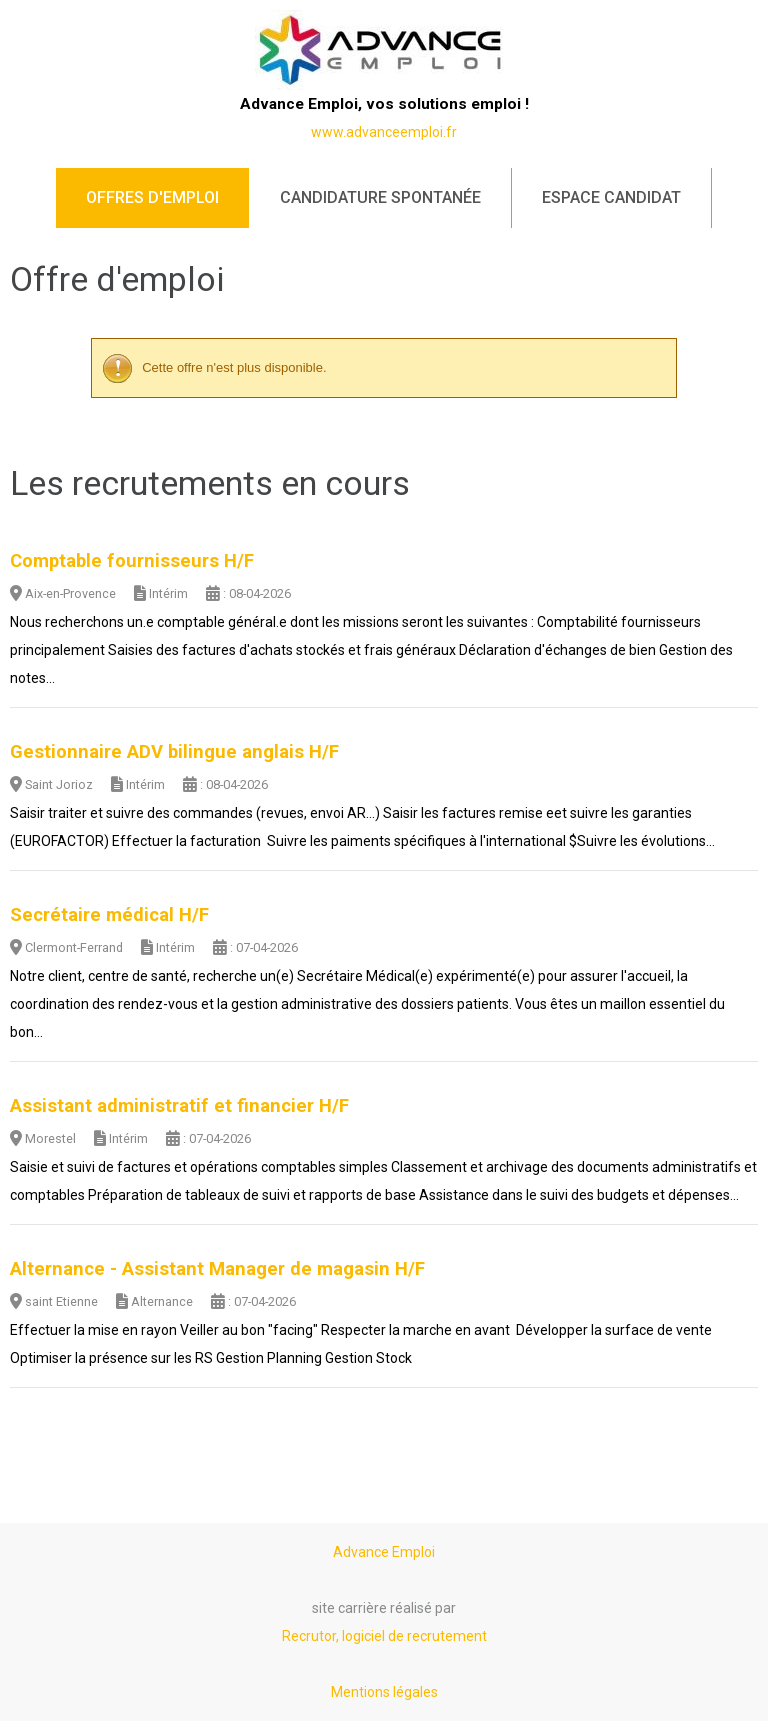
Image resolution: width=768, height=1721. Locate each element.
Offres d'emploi (152, 197)
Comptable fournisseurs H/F (132, 561)
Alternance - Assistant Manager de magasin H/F (217, 1269)
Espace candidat (611, 197)
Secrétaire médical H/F (109, 915)
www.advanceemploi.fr (384, 132)
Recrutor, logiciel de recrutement (384, 1636)
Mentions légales (384, 1692)
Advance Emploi (384, 1552)
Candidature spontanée (380, 197)
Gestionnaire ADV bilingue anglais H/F (174, 752)
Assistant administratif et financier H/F (179, 1106)
